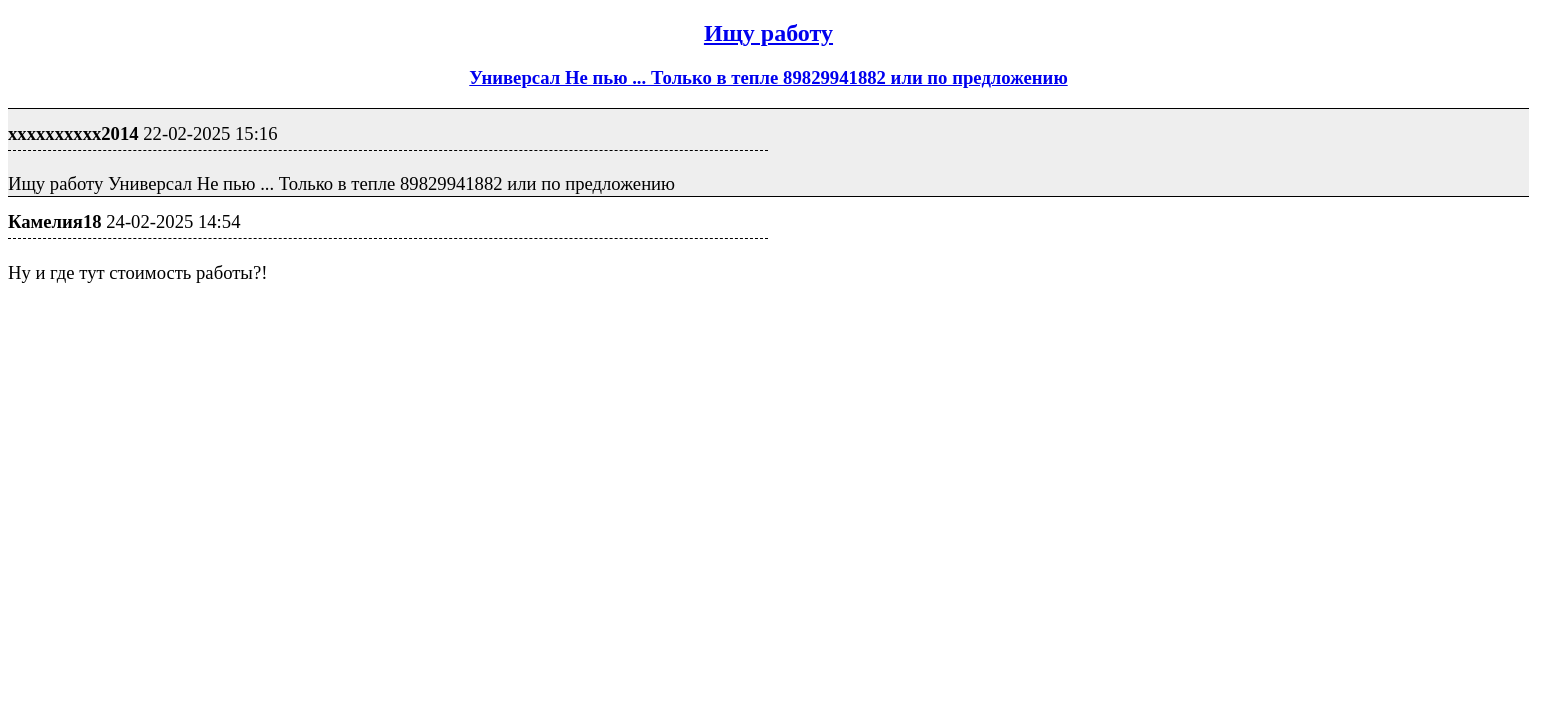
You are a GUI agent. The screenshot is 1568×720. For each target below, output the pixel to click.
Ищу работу (768, 33)
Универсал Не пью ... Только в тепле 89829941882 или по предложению (768, 77)
